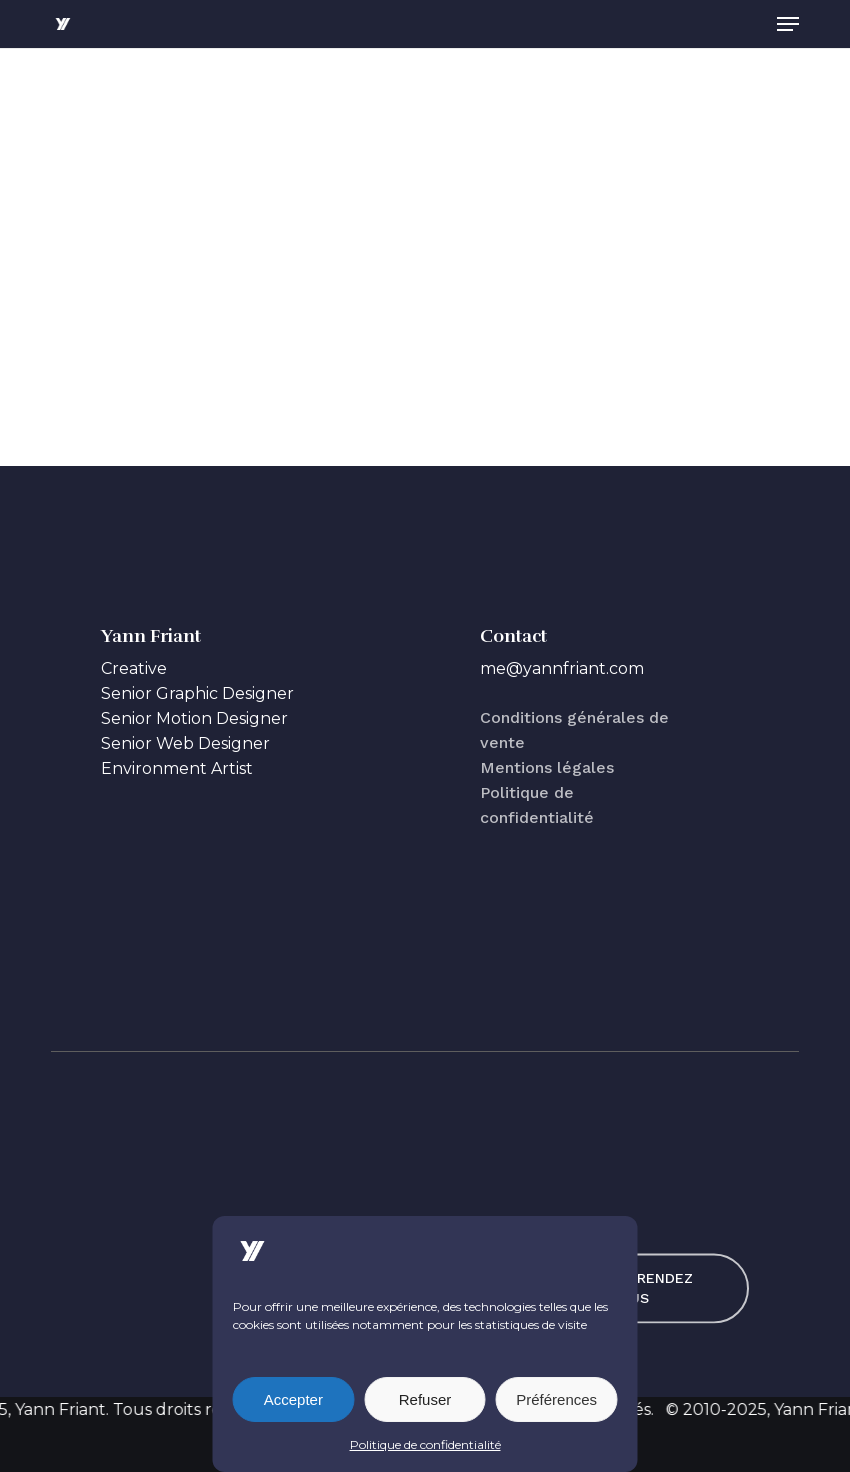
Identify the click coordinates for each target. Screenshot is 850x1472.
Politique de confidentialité (425, 1444)
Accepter (293, 1399)
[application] (425, 247)
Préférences (556, 1399)
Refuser (425, 1399)
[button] (788, 24)
